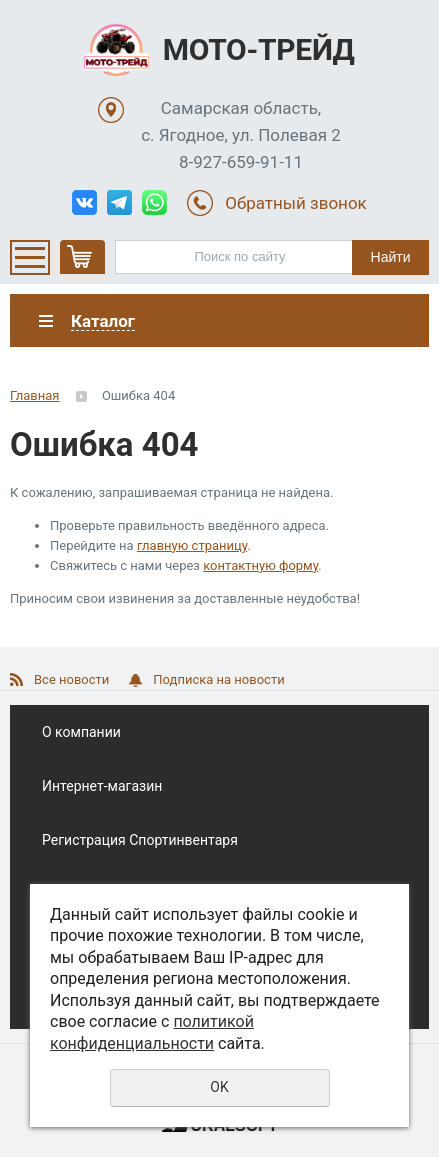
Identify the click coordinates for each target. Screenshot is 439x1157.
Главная (34, 395)
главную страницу (192, 545)
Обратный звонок (296, 203)
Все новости (71, 679)
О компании (81, 732)
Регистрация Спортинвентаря (140, 840)
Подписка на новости (218, 679)
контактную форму (260, 565)
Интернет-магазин (102, 786)
